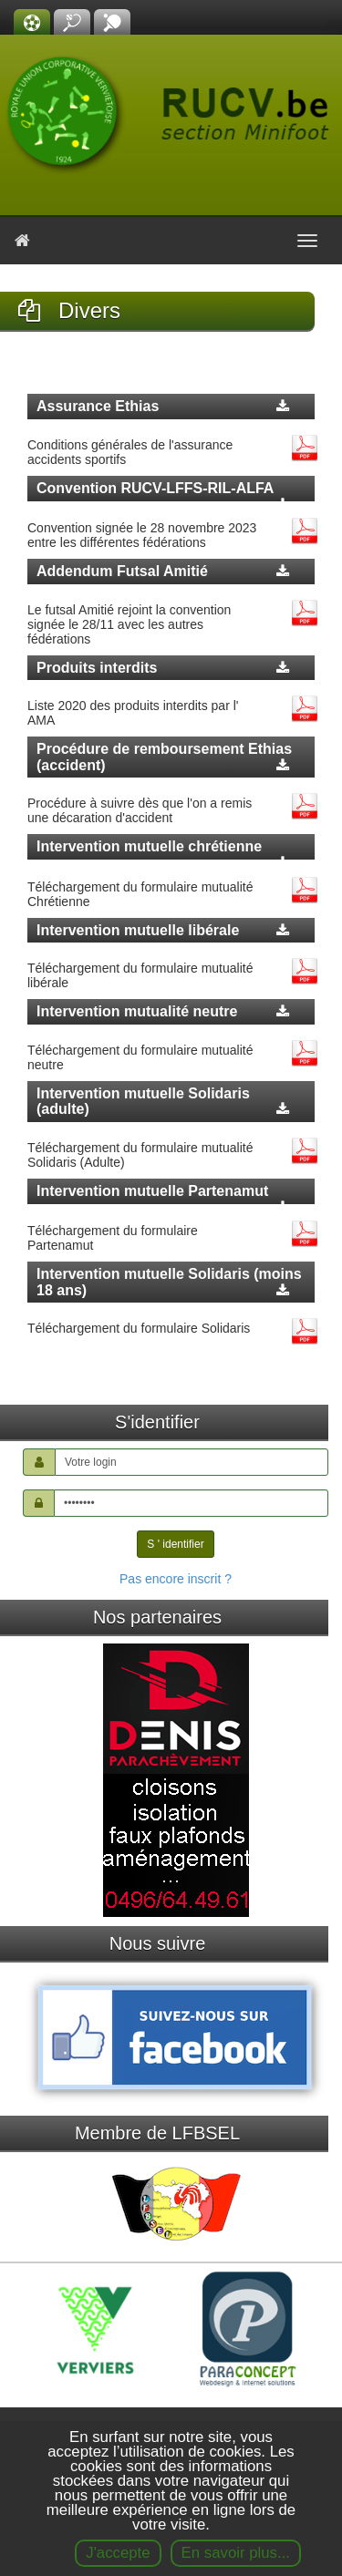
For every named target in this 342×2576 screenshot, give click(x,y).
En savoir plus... (235, 2552)
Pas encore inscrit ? (175, 1578)
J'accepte (118, 2552)
